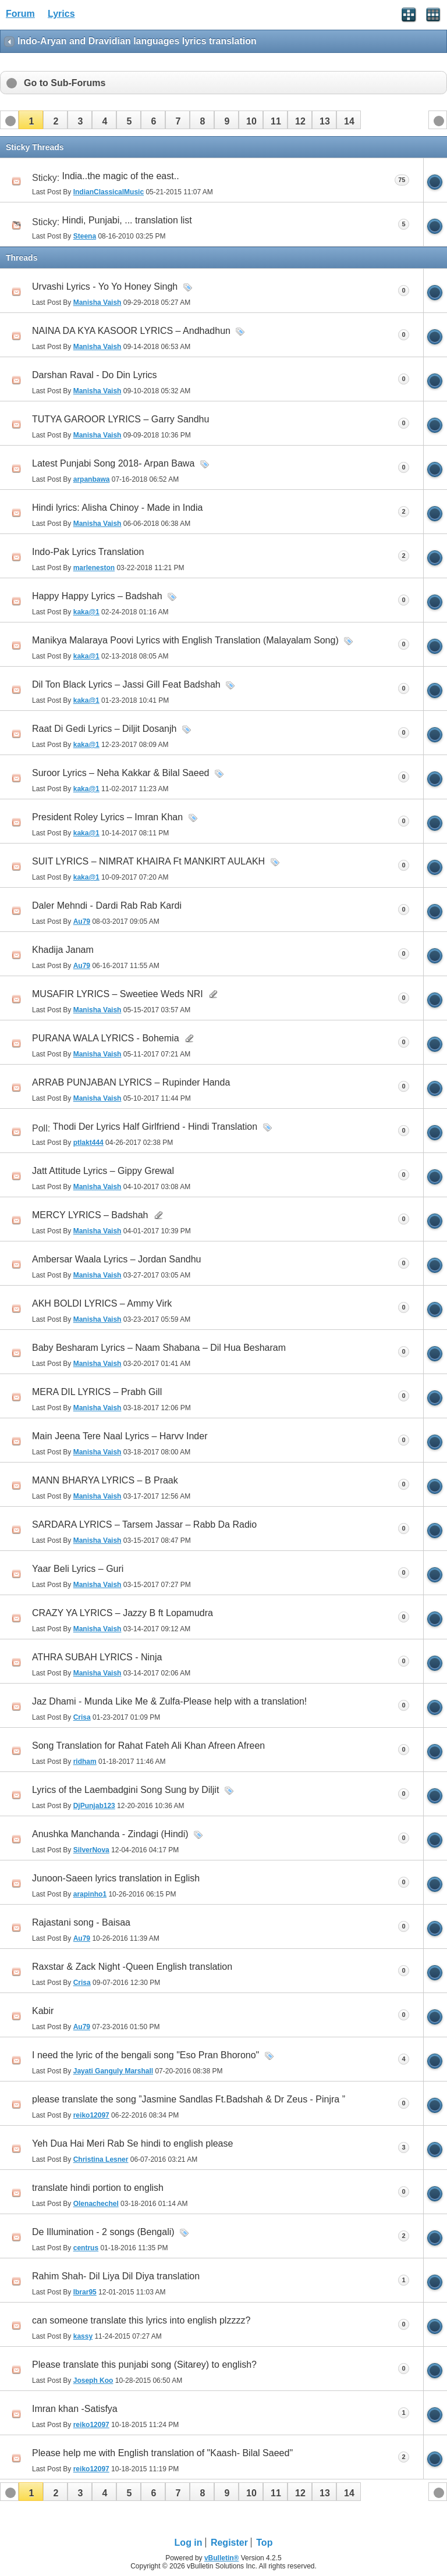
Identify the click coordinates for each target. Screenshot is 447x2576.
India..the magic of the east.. (120, 176)
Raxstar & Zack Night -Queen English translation (132, 1967)
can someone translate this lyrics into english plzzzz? (141, 2320)
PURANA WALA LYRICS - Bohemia (105, 1038)
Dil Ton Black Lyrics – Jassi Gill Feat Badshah (126, 684)
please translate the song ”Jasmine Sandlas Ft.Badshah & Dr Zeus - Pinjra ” (188, 2099)
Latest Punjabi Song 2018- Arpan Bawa (113, 463)
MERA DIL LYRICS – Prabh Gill (97, 1392)
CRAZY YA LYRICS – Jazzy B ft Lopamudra (122, 1613)
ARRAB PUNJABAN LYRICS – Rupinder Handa (131, 1082)
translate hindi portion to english (98, 2188)
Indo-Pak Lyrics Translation (88, 552)
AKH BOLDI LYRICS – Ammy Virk (102, 1303)
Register (229, 2542)
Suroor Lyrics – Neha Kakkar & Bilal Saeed (120, 773)
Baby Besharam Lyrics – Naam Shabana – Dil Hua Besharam (159, 1348)
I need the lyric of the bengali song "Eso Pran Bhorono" (145, 2055)
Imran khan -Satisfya (75, 2409)
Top (264, 2542)
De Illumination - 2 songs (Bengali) (103, 2232)
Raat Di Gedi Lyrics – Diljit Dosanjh (104, 729)
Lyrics (61, 14)
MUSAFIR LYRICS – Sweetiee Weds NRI (117, 994)
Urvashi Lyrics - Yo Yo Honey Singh (105, 286)
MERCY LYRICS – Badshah (90, 1215)
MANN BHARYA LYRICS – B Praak (105, 1480)
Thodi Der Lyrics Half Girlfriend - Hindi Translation (155, 1127)
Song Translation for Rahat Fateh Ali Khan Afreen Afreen (148, 1745)
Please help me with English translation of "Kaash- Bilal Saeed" (162, 2453)
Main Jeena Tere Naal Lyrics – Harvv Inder (119, 1436)
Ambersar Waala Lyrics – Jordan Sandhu (116, 1259)
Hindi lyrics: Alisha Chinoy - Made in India (117, 508)
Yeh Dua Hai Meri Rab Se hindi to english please (132, 2143)
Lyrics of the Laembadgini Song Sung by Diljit (125, 1790)
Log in (189, 2542)
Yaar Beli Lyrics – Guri (77, 1569)
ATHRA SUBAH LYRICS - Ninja (97, 1657)
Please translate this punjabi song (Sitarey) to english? (144, 2364)
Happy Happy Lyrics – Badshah (97, 596)
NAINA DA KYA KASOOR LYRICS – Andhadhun (131, 331)
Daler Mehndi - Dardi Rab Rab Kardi (107, 905)
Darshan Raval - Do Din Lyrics (94, 375)
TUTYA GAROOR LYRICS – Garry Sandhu (120, 419)
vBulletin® (221, 2558)
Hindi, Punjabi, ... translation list (127, 220)
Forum (20, 14)
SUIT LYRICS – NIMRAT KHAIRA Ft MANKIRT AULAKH (148, 861)
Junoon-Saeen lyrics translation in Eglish (116, 1878)
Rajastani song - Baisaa (81, 1922)
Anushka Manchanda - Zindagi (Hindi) (110, 1834)
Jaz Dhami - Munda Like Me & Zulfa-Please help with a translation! (169, 1701)
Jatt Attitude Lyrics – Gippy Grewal (103, 1171)
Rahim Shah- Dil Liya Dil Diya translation (116, 2276)
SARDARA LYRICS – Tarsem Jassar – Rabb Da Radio (144, 1524)
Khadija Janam (63, 950)
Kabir (43, 2011)
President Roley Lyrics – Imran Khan (107, 817)
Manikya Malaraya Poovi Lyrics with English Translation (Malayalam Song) (185, 640)
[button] (31, 120)
